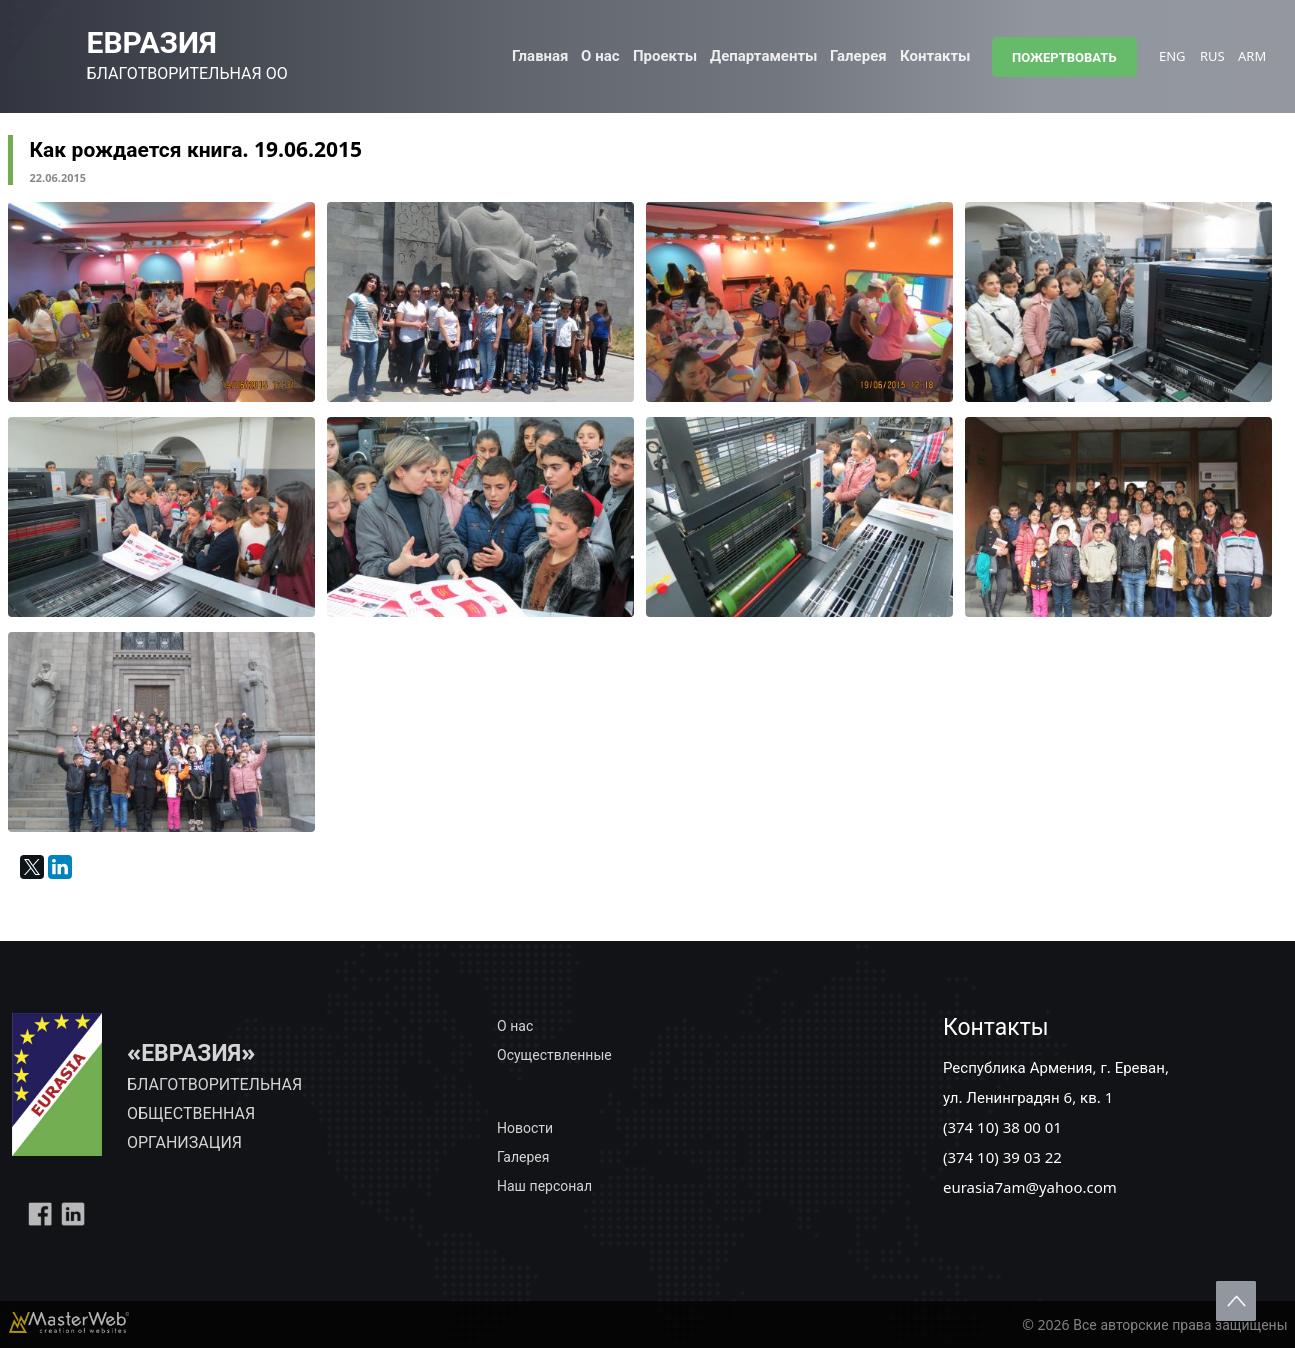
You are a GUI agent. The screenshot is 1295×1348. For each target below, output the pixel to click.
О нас (600, 55)
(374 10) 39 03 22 (1002, 1157)
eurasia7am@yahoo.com (1030, 1187)
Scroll (1236, 1301)
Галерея (858, 55)
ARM (1252, 56)
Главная (540, 55)
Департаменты (763, 55)
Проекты (665, 55)
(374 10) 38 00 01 (1002, 1127)
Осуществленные (554, 1054)
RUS (1212, 56)
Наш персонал (544, 1185)
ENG (1172, 56)
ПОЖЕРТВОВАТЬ (1064, 57)
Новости (525, 1127)
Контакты (935, 55)
